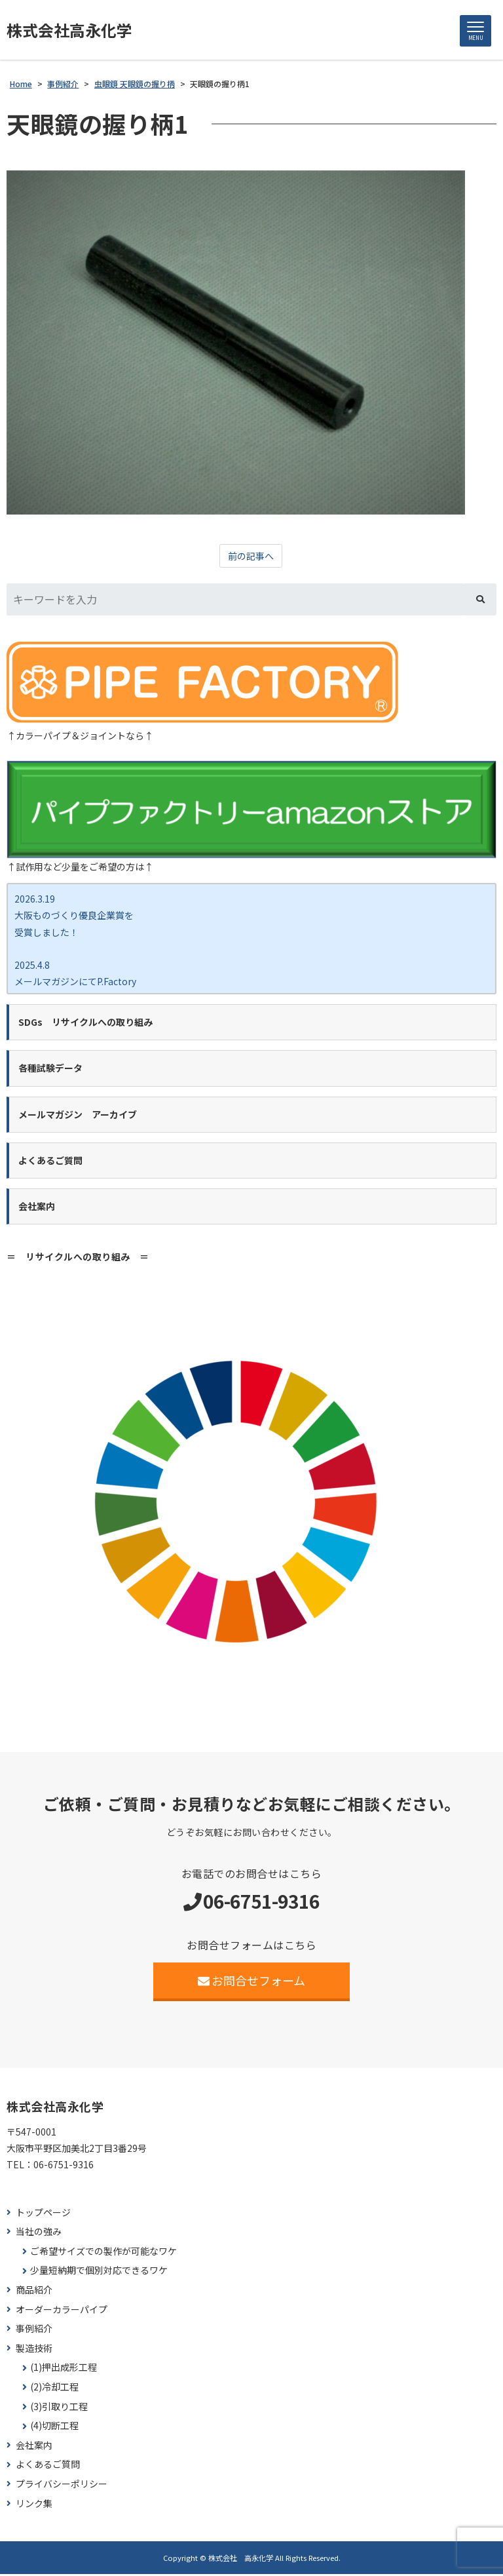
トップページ (43, 2214)
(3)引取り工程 (59, 2408)
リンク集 (34, 2505)
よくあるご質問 (48, 2466)
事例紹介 (34, 2330)
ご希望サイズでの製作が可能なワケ (103, 2253)
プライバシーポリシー (61, 2486)
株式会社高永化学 (75, 31)
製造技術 (34, 2350)
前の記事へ (251, 557)
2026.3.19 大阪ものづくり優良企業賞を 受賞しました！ (74, 917)
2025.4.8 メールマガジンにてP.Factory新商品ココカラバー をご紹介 (75, 983)
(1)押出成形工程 (63, 2369)
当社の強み (39, 2233)
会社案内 (34, 2447)
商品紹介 (34, 2292)
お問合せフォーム (252, 1982)
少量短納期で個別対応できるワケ (99, 2272)
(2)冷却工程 (54, 2389)
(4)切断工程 (54, 2427)
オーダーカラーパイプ (61, 2311)
